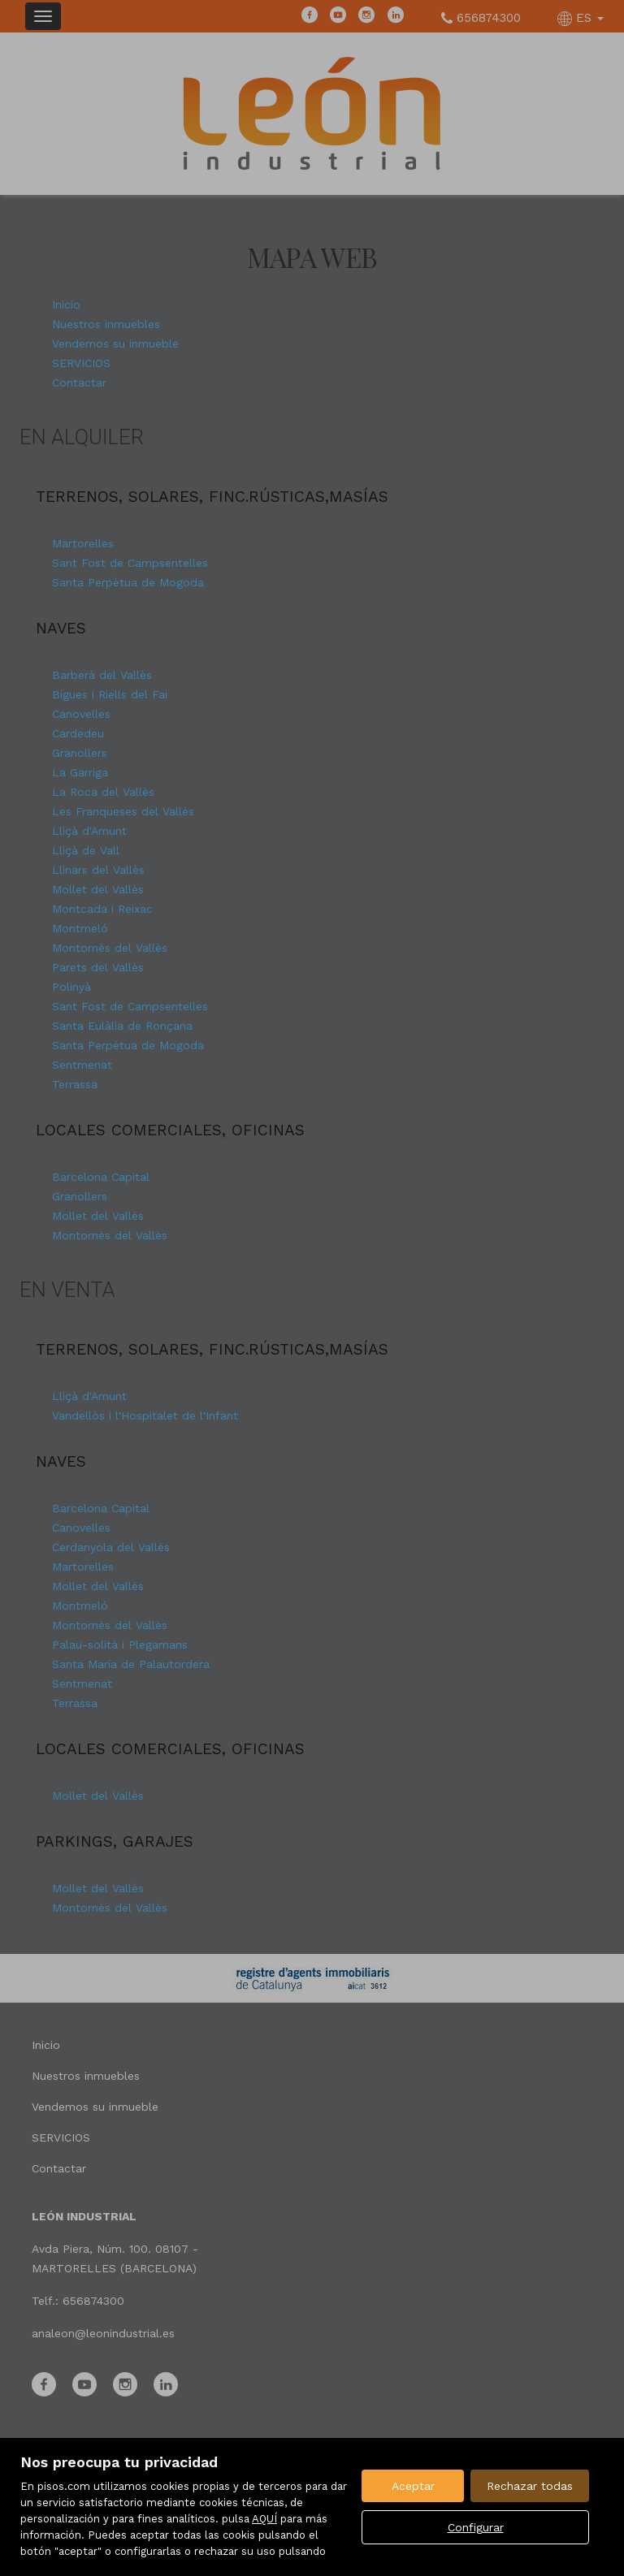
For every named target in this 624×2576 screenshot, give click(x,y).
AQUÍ (264, 2519)
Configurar (476, 2527)
